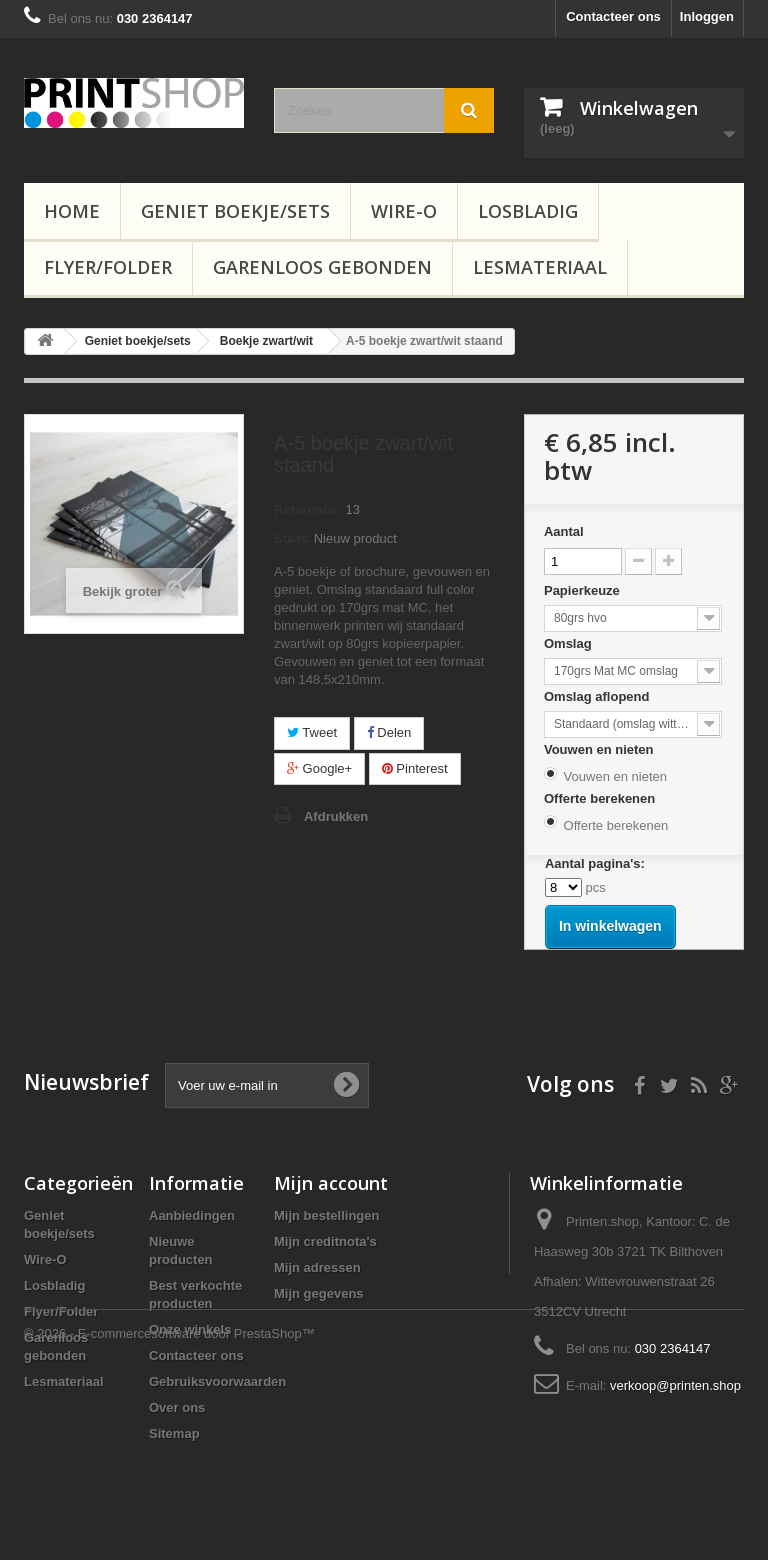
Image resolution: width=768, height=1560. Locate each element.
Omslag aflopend (598, 696)
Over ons (177, 1407)
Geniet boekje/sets (235, 211)
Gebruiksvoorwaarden (217, 1381)
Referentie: (308, 509)
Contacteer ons (613, 16)
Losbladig (528, 211)
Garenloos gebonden (322, 267)
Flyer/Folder (108, 267)
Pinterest (415, 768)
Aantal (564, 531)
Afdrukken (336, 816)
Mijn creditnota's (325, 1241)
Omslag (569, 643)
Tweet (312, 732)
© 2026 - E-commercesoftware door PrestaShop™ (169, 1505)
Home (72, 211)
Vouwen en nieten (600, 749)
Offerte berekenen (601, 798)
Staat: (292, 538)
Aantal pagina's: (595, 863)
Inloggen (707, 16)
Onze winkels (190, 1329)
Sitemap (174, 1433)
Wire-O (404, 211)
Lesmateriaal (540, 267)
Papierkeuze (584, 590)
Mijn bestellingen (326, 1215)
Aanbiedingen (192, 1215)
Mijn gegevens (319, 1293)
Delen (389, 732)
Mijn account (331, 1183)
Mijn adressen (317, 1267)
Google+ (319, 768)
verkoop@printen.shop (675, 1385)
